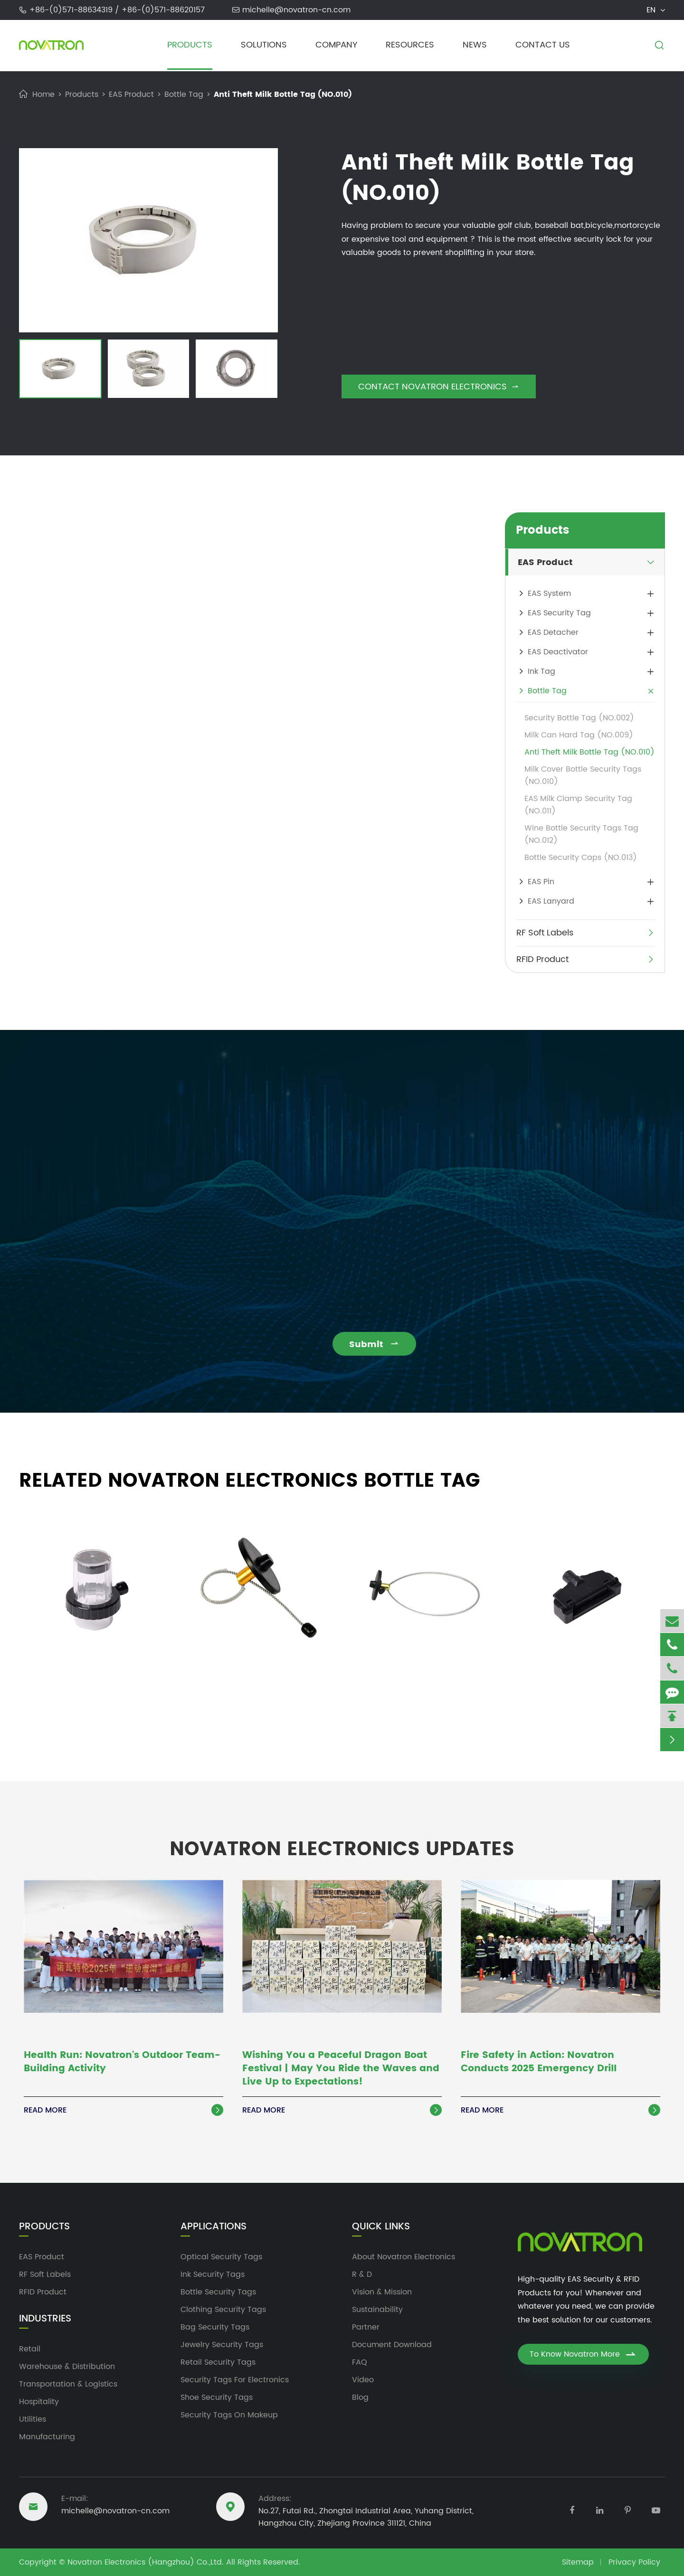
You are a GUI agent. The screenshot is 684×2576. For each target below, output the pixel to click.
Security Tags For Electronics (234, 2380)
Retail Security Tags (218, 2362)
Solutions (264, 45)
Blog (360, 2397)
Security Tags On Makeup (229, 2415)
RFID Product (542, 959)
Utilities (32, 2419)
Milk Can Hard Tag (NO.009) (578, 735)
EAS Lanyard (551, 901)
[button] (28, 370)
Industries (45, 2319)
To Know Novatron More (583, 2354)
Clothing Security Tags (223, 2309)
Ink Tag (541, 671)
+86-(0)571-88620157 (163, 10)
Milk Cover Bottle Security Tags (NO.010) (582, 775)
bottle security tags (103, 595)
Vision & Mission (382, 2292)
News (475, 45)
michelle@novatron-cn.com (296, 10)
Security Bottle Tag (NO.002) (579, 718)
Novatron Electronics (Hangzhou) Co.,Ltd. (145, 2562)
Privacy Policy (634, 2562)
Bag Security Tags (214, 2327)
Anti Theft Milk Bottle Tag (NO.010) (283, 94)
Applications (213, 2227)
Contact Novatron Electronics (438, 387)
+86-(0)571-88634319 (72, 10)
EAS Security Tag (559, 613)
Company (336, 45)
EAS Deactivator (558, 652)
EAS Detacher (553, 632)
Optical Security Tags (221, 2257)
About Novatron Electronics (403, 2257)
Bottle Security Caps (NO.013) (580, 857)
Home (43, 94)
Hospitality (39, 2402)
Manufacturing (47, 2437)
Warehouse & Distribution (67, 2366)
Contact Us (542, 45)
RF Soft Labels (544, 933)
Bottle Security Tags (218, 2292)
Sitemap (578, 2562)
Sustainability (377, 2309)
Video (363, 2380)
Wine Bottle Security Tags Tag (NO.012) (581, 834)
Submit (382, 1344)
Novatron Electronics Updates (342, 1841)
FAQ (359, 2362)
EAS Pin (541, 882)
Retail (29, 2349)
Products (189, 45)
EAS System (549, 593)
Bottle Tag (183, 94)
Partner (366, 2327)
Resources (410, 45)
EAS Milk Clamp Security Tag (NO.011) (578, 805)
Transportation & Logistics (68, 2384)
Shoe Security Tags (216, 2397)
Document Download (392, 2345)
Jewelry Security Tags (221, 2345)
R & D (362, 2274)
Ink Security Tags (212, 2274)
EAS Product (131, 94)
